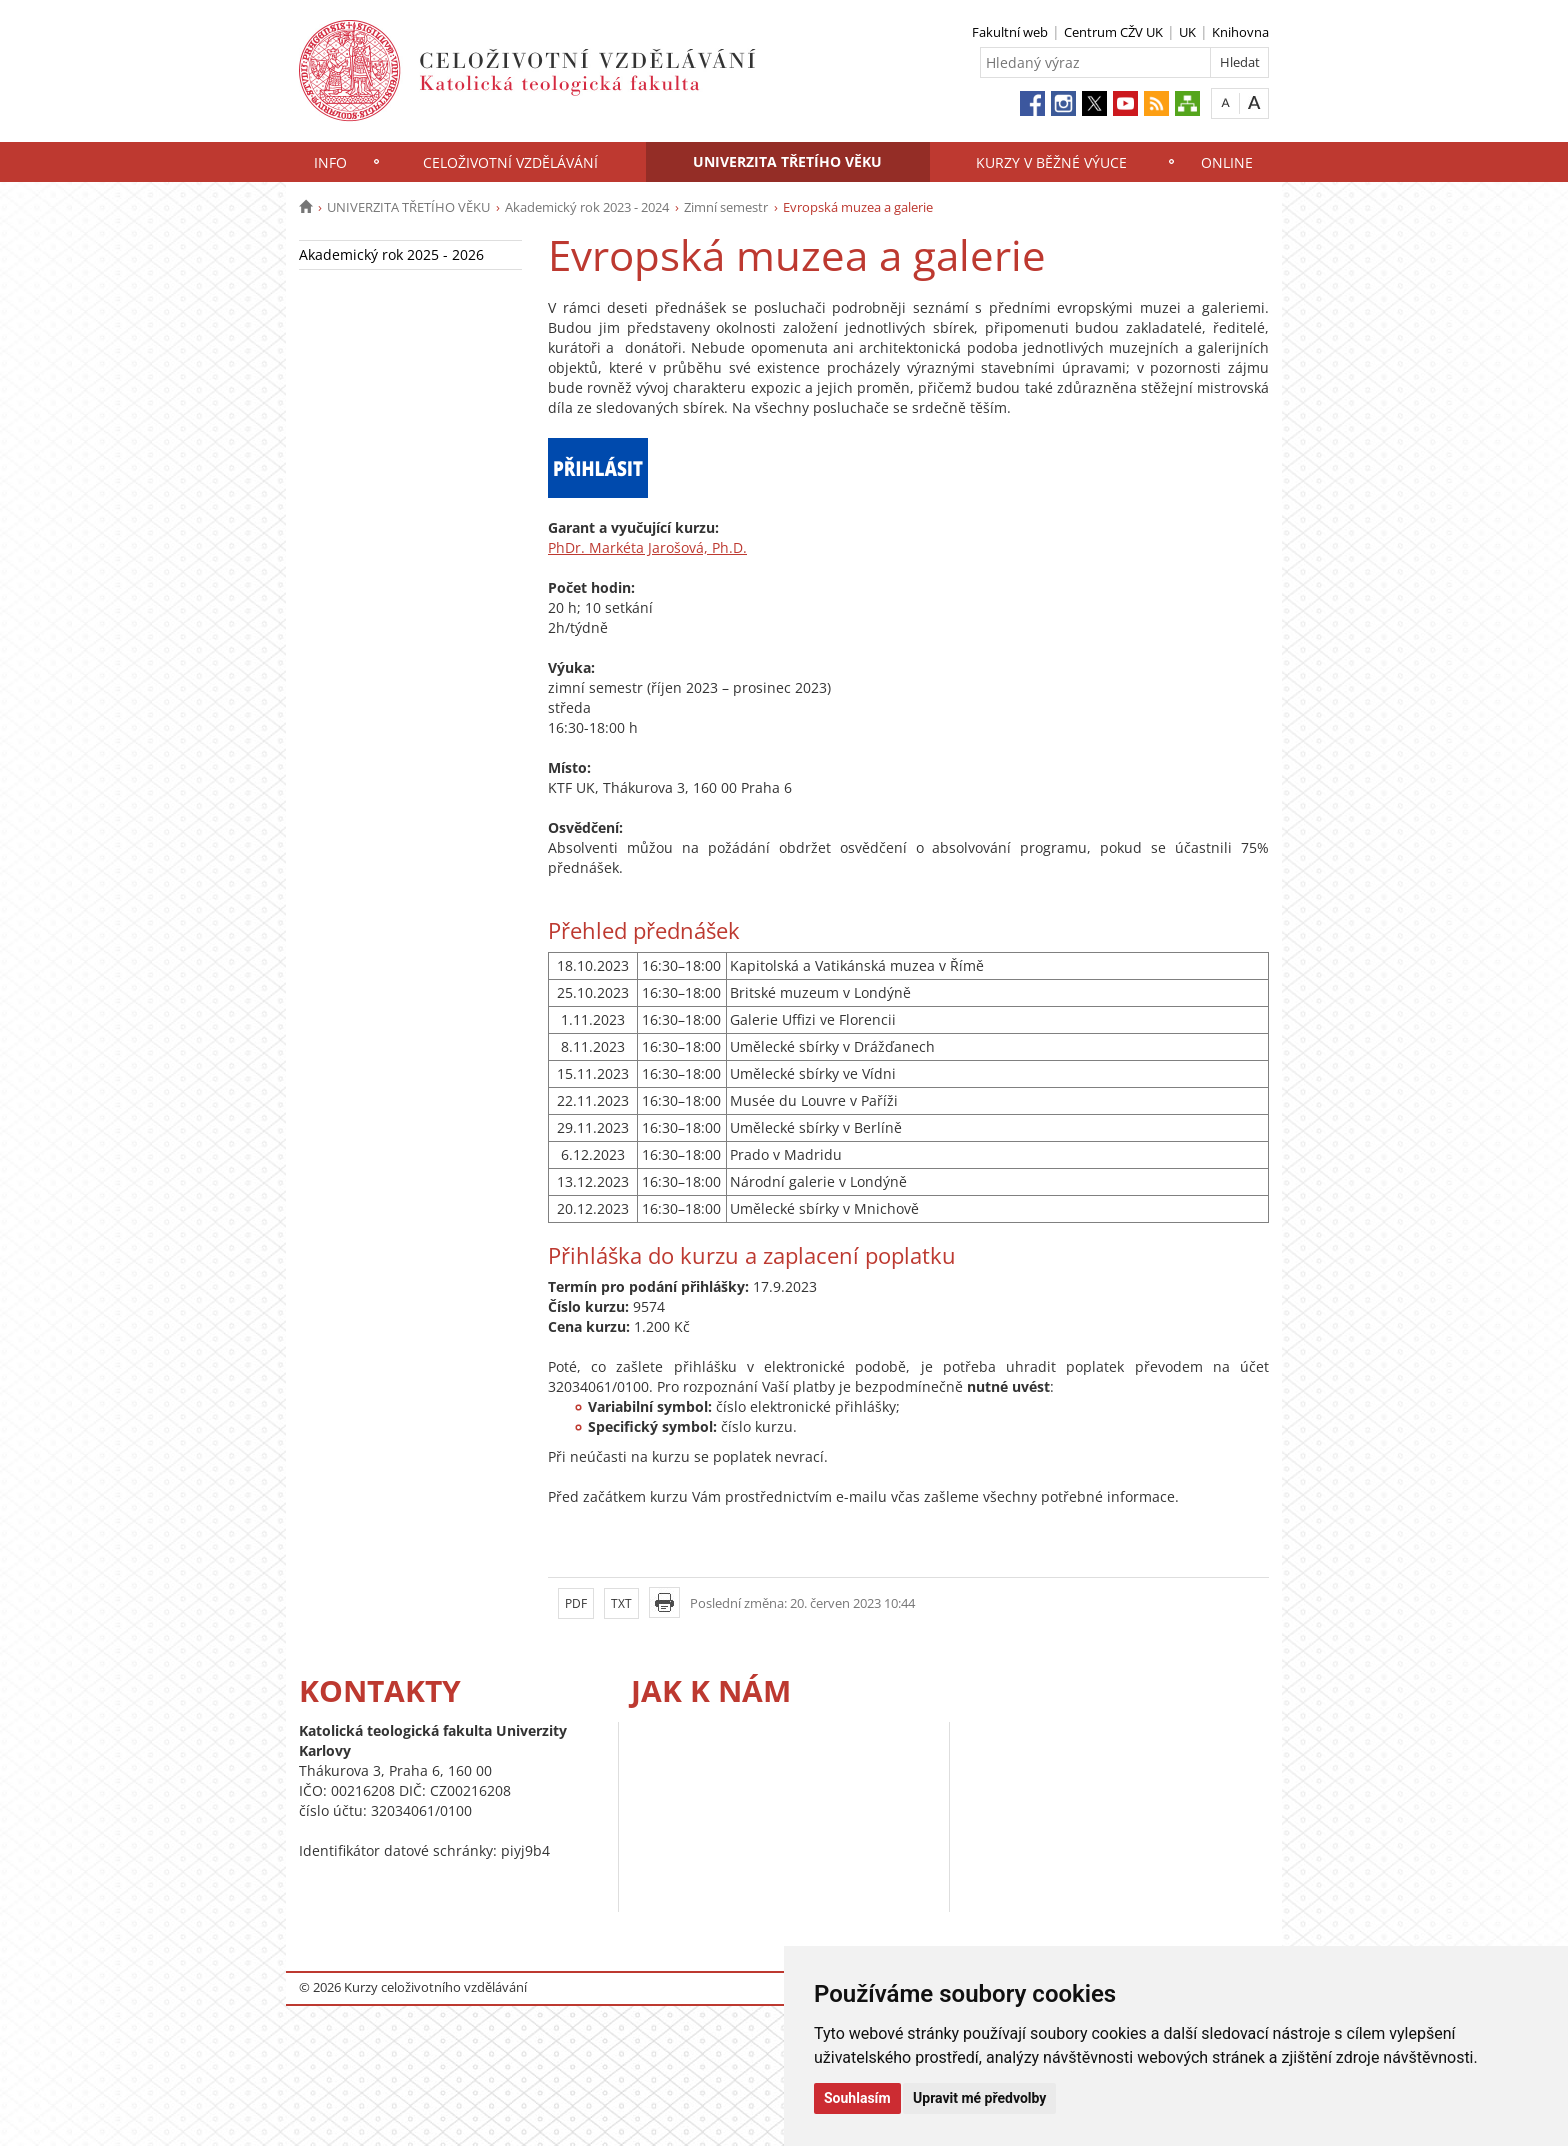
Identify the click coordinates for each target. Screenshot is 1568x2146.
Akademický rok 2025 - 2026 (391, 254)
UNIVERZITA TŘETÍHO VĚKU (787, 161)
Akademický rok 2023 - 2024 (587, 207)
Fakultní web (1010, 32)
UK (1187, 32)
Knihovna (1240, 32)
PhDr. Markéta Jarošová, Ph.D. (647, 547)
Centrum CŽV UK (1113, 32)
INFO (330, 162)
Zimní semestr (726, 207)
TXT (621, 1603)
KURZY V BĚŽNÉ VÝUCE (1051, 162)
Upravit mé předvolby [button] (979, 2098)
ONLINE (1227, 162)
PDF (576, 1603)
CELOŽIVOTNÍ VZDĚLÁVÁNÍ (510, 162)
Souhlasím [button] (857, 2098)
